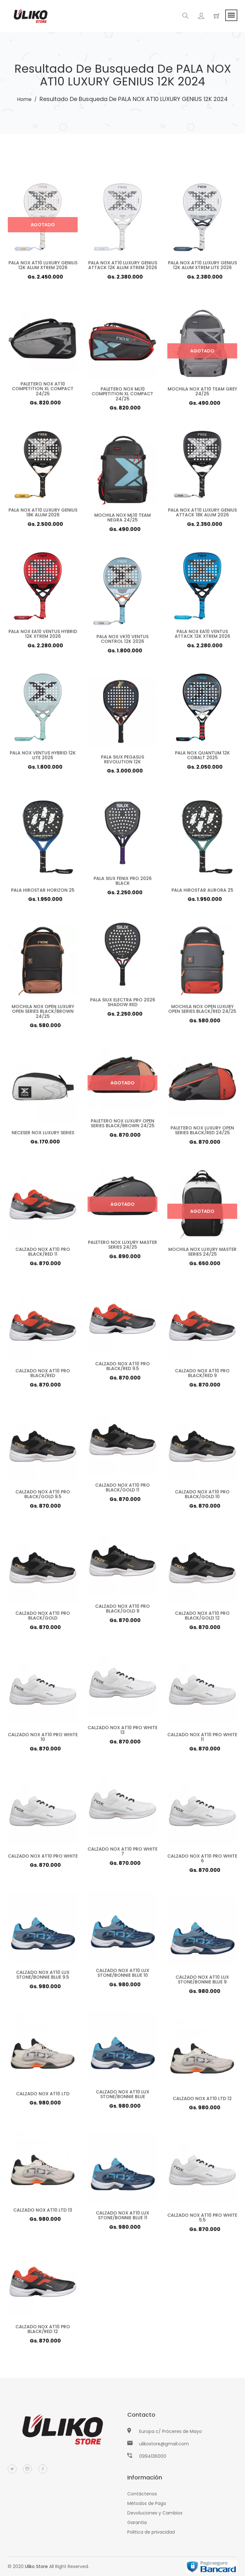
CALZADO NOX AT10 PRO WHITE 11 (202, 1740)
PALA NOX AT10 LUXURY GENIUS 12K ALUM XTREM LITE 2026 (202, 265)
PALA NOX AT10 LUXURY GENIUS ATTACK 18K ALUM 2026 (202, 515)
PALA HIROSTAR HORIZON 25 (42, 892)
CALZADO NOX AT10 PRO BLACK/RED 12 (42, 2332)
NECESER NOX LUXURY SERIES (42, 1135)
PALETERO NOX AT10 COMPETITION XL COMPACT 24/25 (43, 391)
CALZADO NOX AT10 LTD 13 (43, 2213)
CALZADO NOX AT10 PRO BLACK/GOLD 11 (122, 1490)
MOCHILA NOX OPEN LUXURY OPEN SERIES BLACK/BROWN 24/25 (42, 1014)
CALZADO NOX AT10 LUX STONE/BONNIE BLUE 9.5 (43, 1977)
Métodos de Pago (146, 2503)
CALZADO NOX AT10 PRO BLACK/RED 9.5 (122, 1369)
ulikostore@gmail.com (164, 2444)
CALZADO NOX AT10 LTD (43, 2096)
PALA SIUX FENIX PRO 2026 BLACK (122, 884)
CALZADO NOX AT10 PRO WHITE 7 (122, 1854)
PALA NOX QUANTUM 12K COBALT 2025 (202, 758)
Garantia (137, 2522)
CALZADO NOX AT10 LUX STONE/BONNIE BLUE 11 (122, 2218)
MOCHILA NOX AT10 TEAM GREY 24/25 (202, 394)
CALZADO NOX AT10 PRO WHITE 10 (42, 1740)
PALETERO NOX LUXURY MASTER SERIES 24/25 (122, 1247)
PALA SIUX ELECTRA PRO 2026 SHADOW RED (122, 1005)
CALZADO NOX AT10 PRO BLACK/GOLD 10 (202, 1497)
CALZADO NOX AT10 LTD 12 (202, 2101)
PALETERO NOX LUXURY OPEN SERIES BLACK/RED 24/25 (202, 1133)
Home (24, 99)
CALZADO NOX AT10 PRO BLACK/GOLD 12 (202, 1618)
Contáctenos (142, 2494)
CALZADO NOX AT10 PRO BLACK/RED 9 (202, 1376)
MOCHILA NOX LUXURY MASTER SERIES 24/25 (202, 1254)
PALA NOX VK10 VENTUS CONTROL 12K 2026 (122, 642)
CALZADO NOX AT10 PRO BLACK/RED (42, 1376)
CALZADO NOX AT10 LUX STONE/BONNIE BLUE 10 (122, 1976)
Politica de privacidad (151, 2532)
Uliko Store (36, 2566)
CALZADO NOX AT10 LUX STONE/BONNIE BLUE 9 (202, 1982)
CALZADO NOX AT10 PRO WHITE (42, 1859)
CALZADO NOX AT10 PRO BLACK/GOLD (42, 1618)
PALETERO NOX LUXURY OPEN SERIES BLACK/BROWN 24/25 (122, 1126)
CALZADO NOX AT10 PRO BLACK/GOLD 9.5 (42, 1497)
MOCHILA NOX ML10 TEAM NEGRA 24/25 (122, 520)
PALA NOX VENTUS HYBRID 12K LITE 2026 (43, 758)
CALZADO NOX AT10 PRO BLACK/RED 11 (42, 1254)
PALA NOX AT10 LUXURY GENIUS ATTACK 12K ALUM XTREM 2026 (122, 265)
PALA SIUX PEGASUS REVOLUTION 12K (122, 762)
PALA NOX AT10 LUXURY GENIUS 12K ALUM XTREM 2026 (43, 265)
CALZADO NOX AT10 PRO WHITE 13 (122, 1733)
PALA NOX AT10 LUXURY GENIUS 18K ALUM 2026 (42, 515)
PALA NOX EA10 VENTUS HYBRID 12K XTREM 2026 (43, 637)
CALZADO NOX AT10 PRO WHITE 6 (202, 1861)
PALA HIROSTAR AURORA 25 (202, 892)
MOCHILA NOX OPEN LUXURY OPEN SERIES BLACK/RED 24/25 (202, 1012)
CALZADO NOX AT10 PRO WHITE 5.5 (202, 2220)
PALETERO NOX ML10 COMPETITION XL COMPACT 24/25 (123, 396)
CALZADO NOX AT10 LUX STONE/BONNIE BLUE (122, 2097)
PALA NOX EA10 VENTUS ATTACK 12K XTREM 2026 (202, 637)
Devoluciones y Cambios (154, 2513)
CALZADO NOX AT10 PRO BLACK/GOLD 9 (122, 1611)
